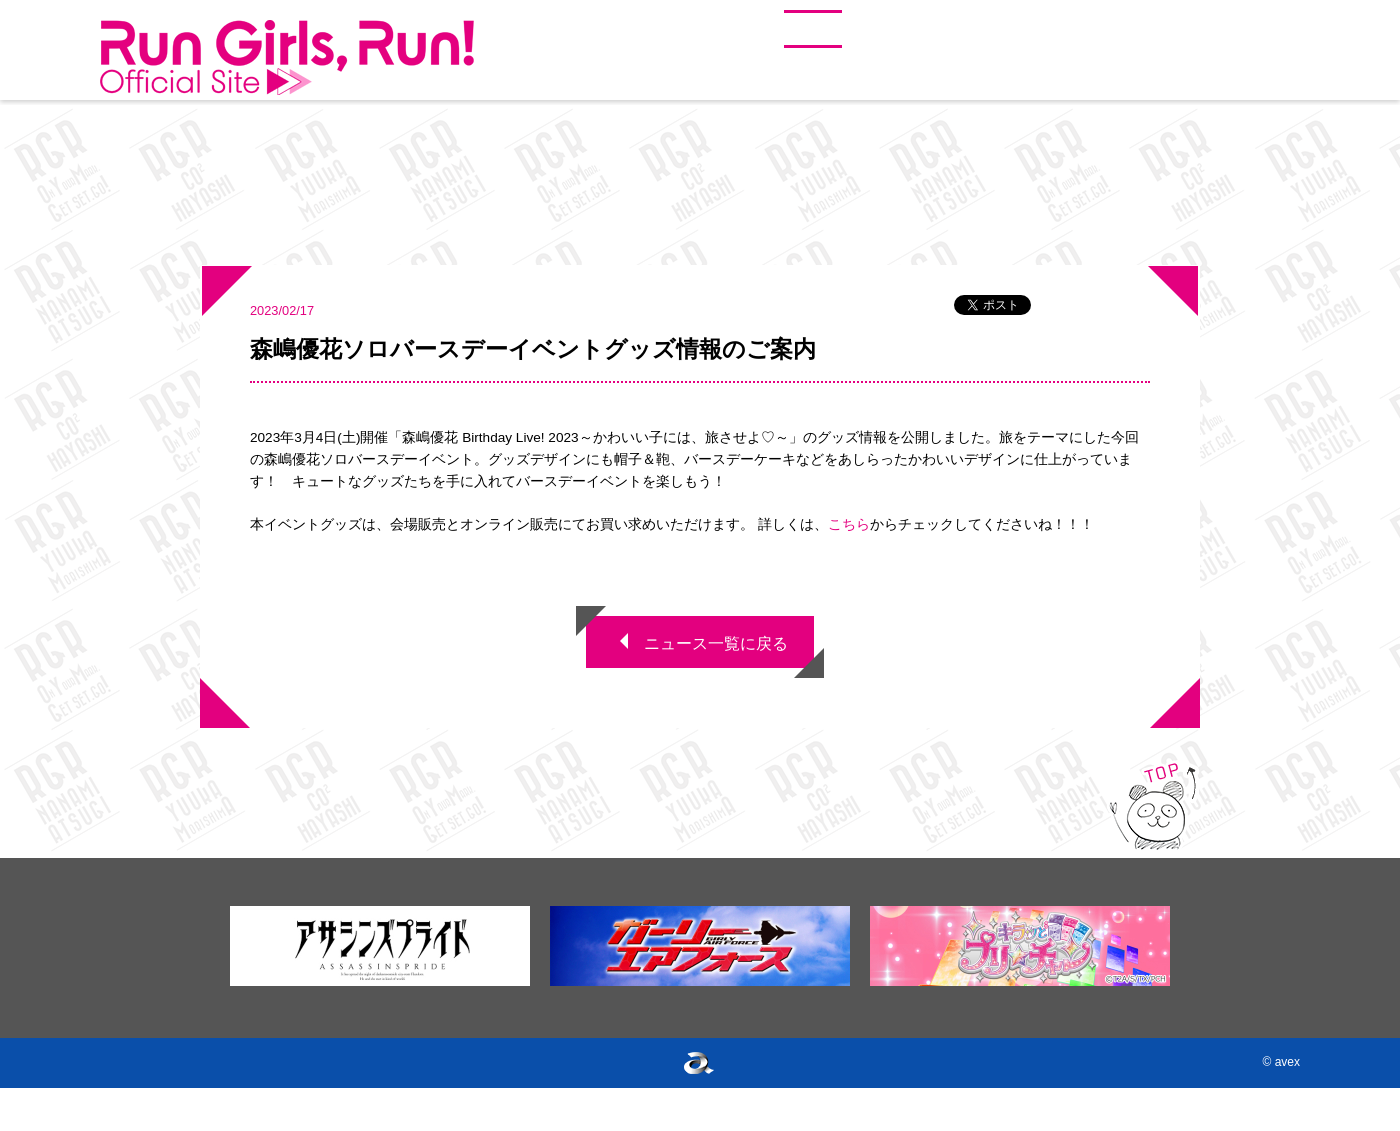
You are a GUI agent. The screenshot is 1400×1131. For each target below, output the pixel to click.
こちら (849, 524)
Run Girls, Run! (287, 58)
